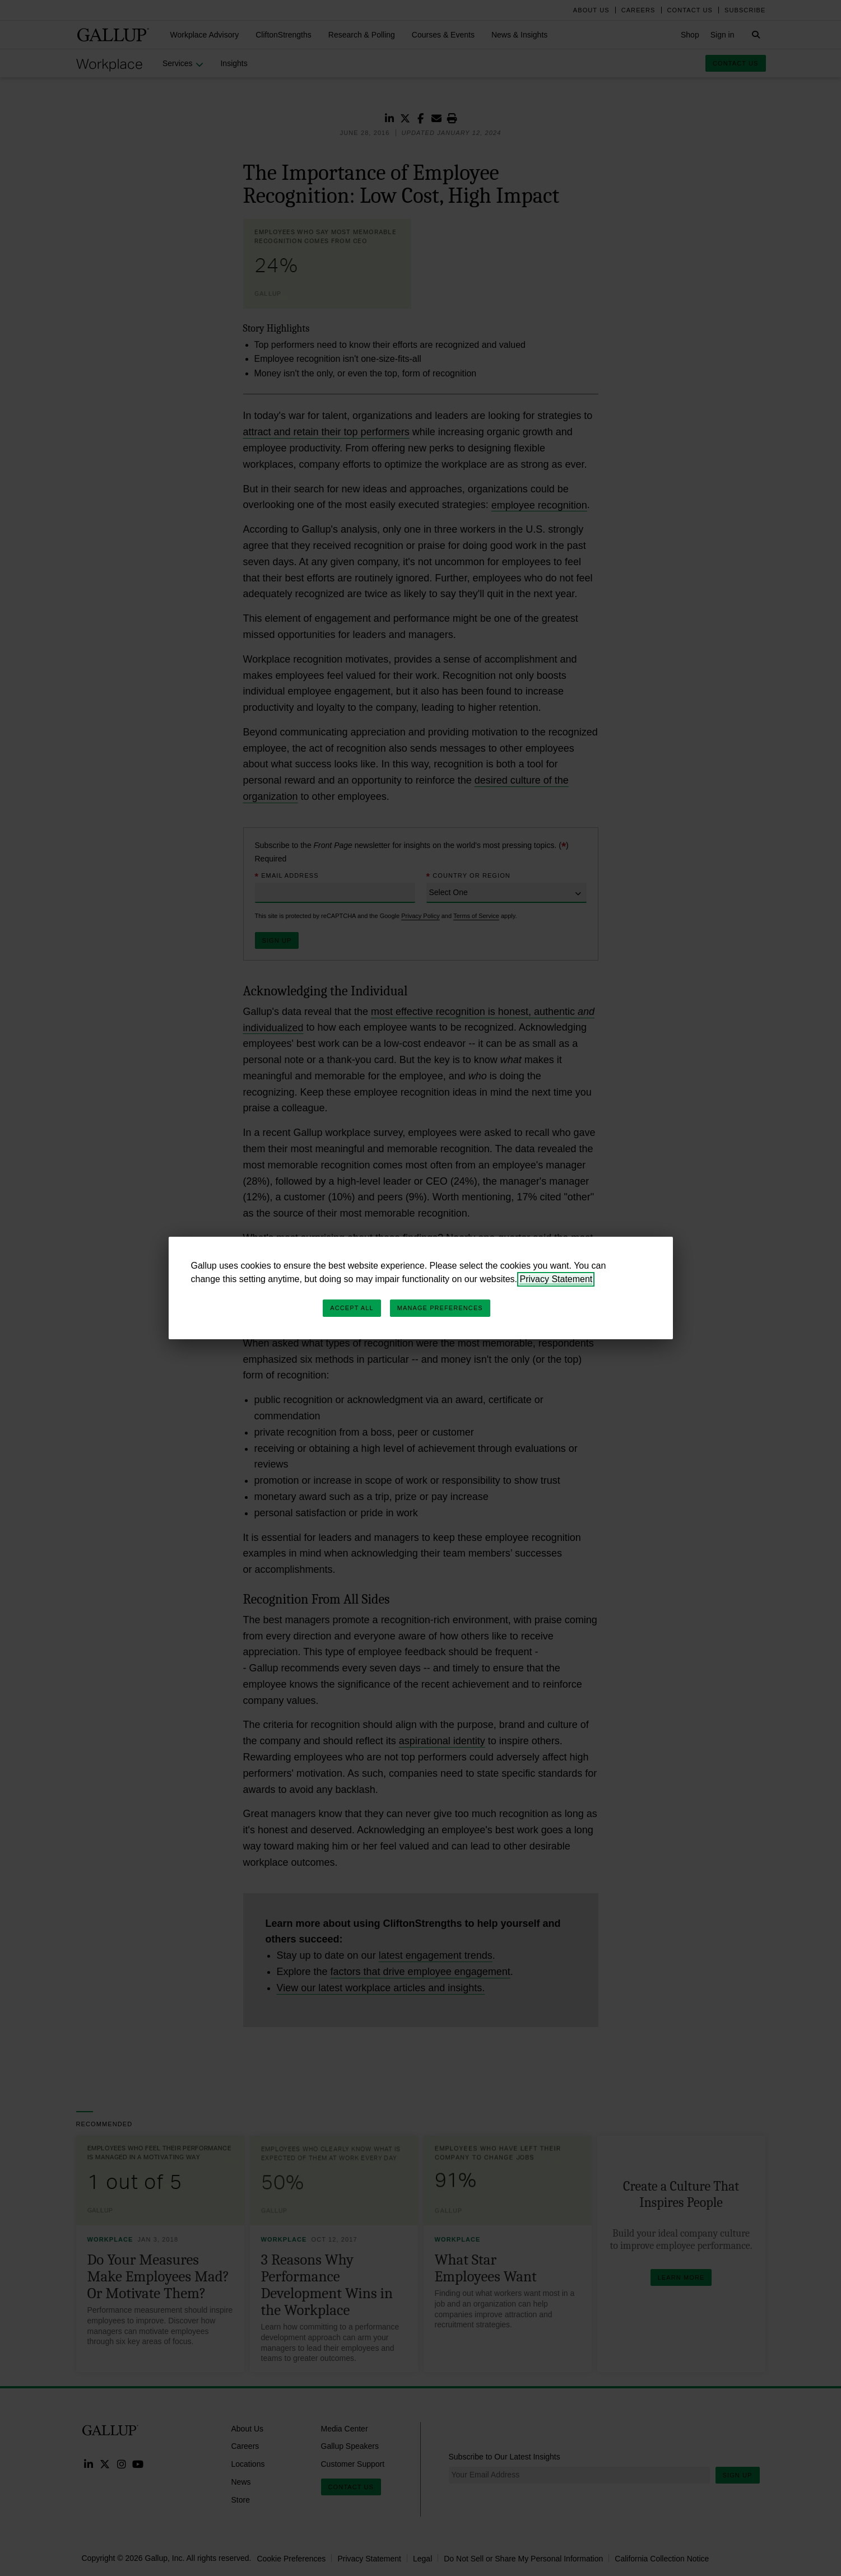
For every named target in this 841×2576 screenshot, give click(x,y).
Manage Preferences (440, 1308)
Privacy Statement (555, 1279)
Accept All (351, 1308)
